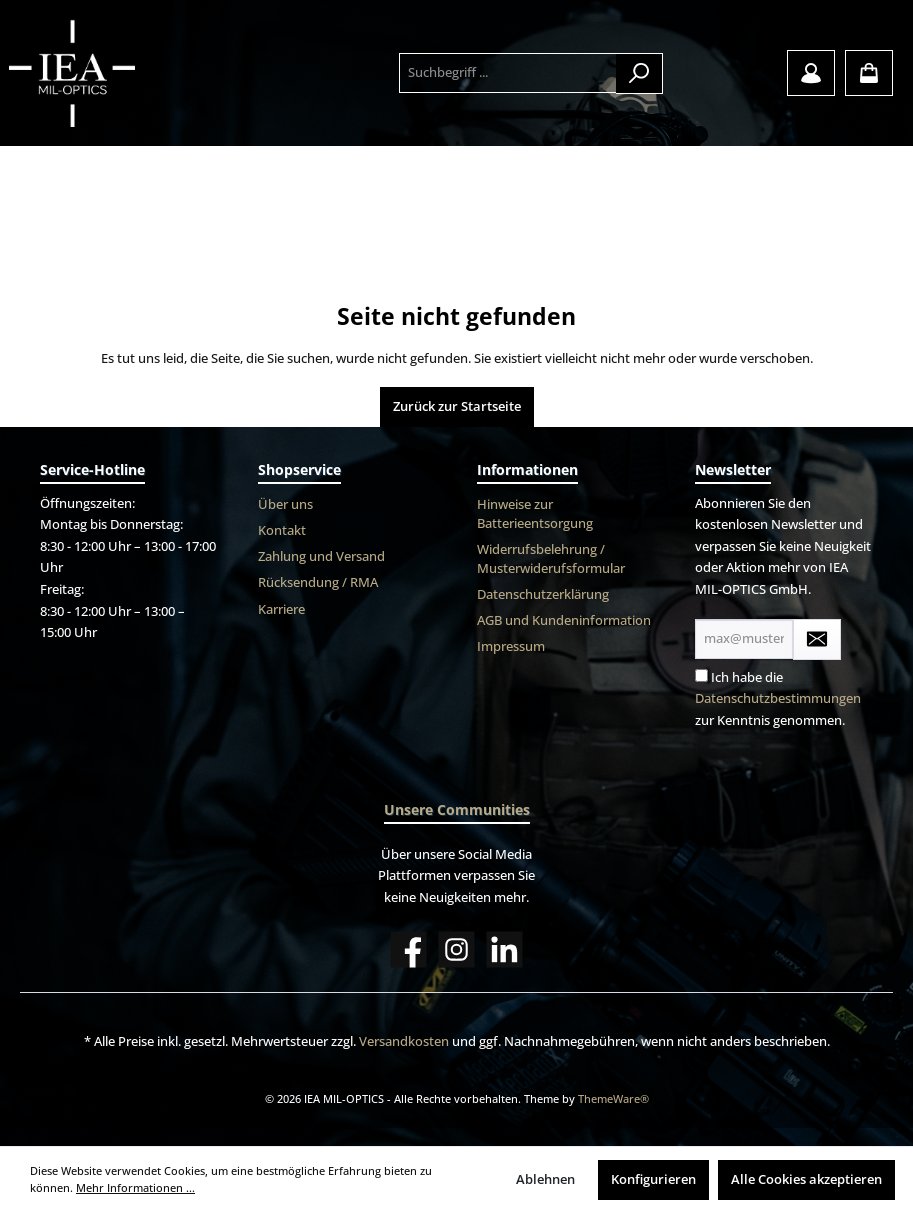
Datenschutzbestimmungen (778, 698)
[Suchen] (639, 73)
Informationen (527, 469)
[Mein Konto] (811, 73)
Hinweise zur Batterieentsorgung (535, 514)
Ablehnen (545, 1179)
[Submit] (817, 639)
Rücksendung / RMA (318, 582)
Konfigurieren (653, 1179)
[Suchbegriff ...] (508, 73)
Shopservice (299, 469)
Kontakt (282, 530)
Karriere (281, 609)
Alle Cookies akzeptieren (806, 1179)
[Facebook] (408, 949)
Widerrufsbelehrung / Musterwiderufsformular (551, 559)
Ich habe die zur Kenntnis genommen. (778, 699)
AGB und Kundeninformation (564, 620)
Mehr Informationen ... (135, 1187)
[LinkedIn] (504, 949)
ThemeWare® (613, 1098)
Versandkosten (404, 1041)
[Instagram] (456, 949)
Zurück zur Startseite (457, 406)
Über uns (285, 504)
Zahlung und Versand (321, 556)
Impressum (511, 646)
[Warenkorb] (869, 73)
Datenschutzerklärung (543, 594)
